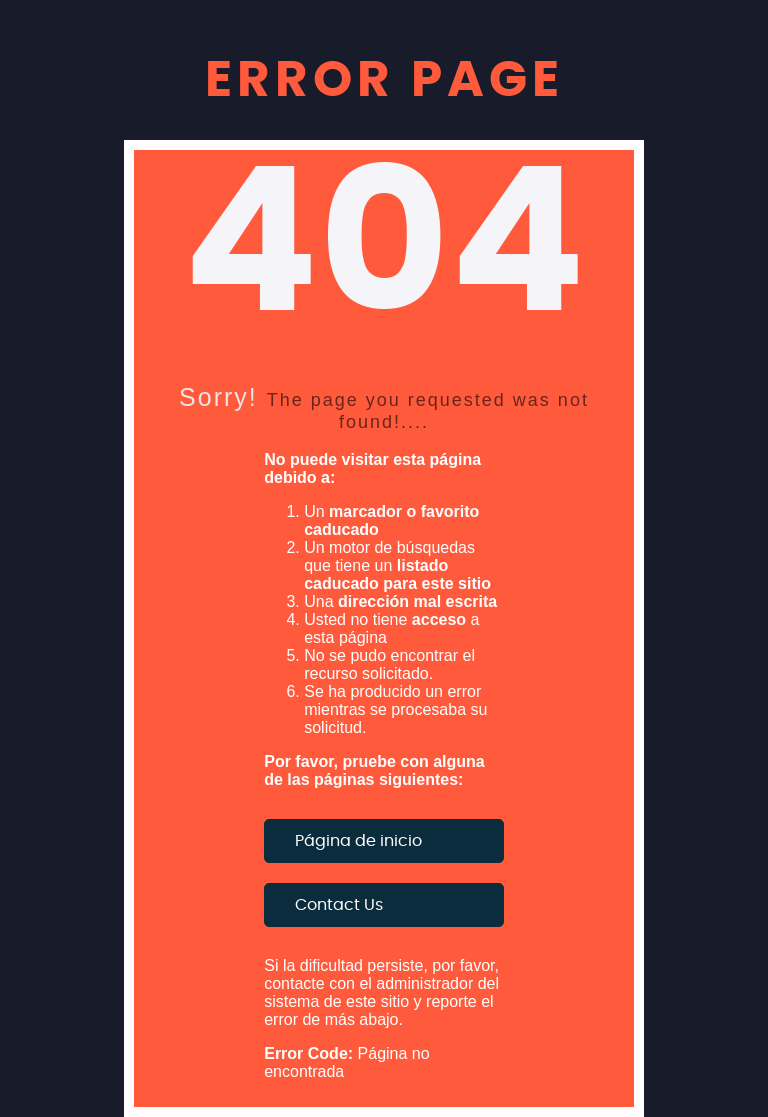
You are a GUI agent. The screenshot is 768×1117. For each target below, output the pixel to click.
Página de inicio (358, 841)
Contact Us (339, 905)
